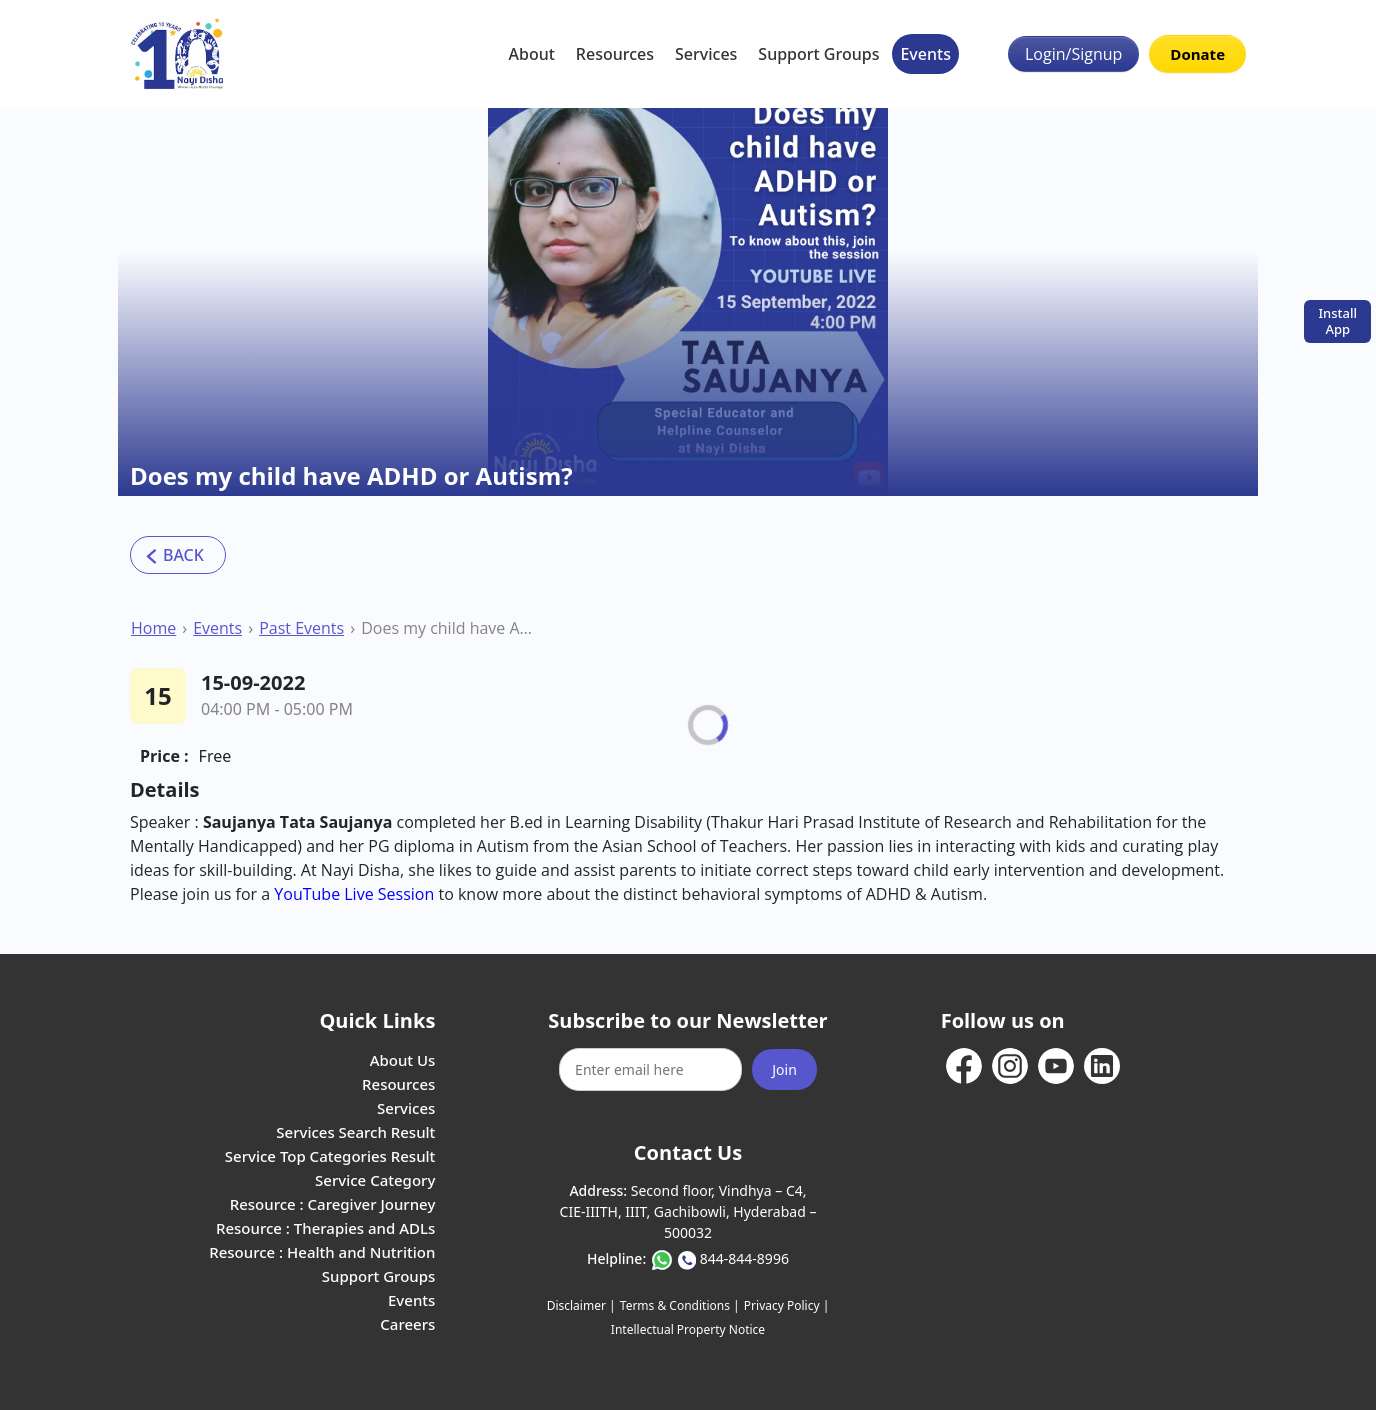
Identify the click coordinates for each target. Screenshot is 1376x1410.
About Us (403, 1060)
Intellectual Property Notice (688, 1329)
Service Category (375, 1180)
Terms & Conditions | (680, 1305)
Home (153, 628)
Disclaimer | (581, 1305)
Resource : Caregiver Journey (333, 1204)
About (532, 54)
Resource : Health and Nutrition (322, 1252)
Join (784, 1069)
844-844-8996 (744, 1258)
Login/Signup (1073, 54)
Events (925, 54)
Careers (407, 1324)
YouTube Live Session (356, 894)
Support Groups (818, 54)
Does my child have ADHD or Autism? (448, 628)
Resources (615, 54)
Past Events (301, 628)
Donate (1197, 54)
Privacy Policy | (786, 1305)
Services (706, 54)
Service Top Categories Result (330, 1156)
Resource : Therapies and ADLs (325, 1228)
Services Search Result (355, 1132)
